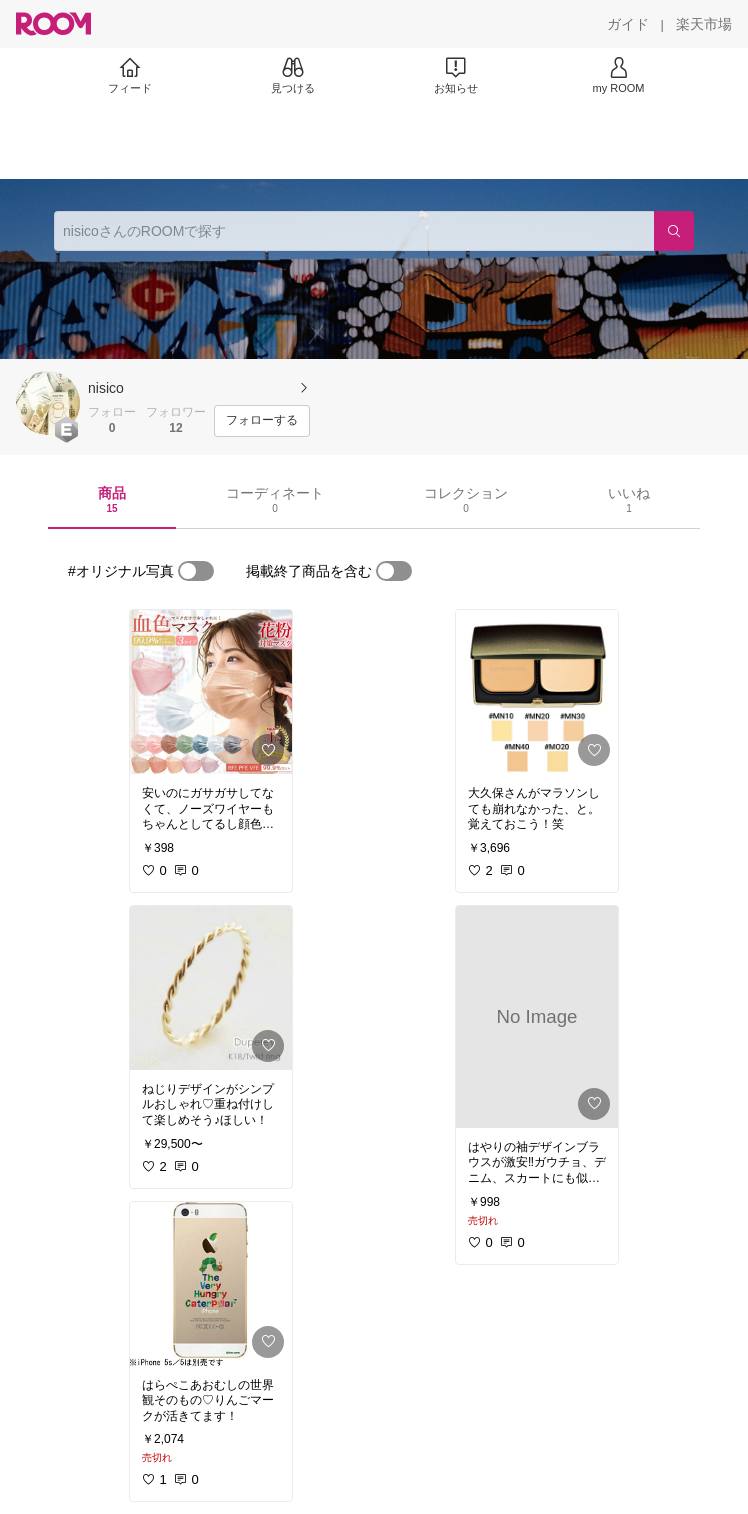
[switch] (196, 571)
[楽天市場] (704, 24)
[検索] (674, 231)
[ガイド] (628, 24)
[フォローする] (262, 421)
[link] (211, 692)
